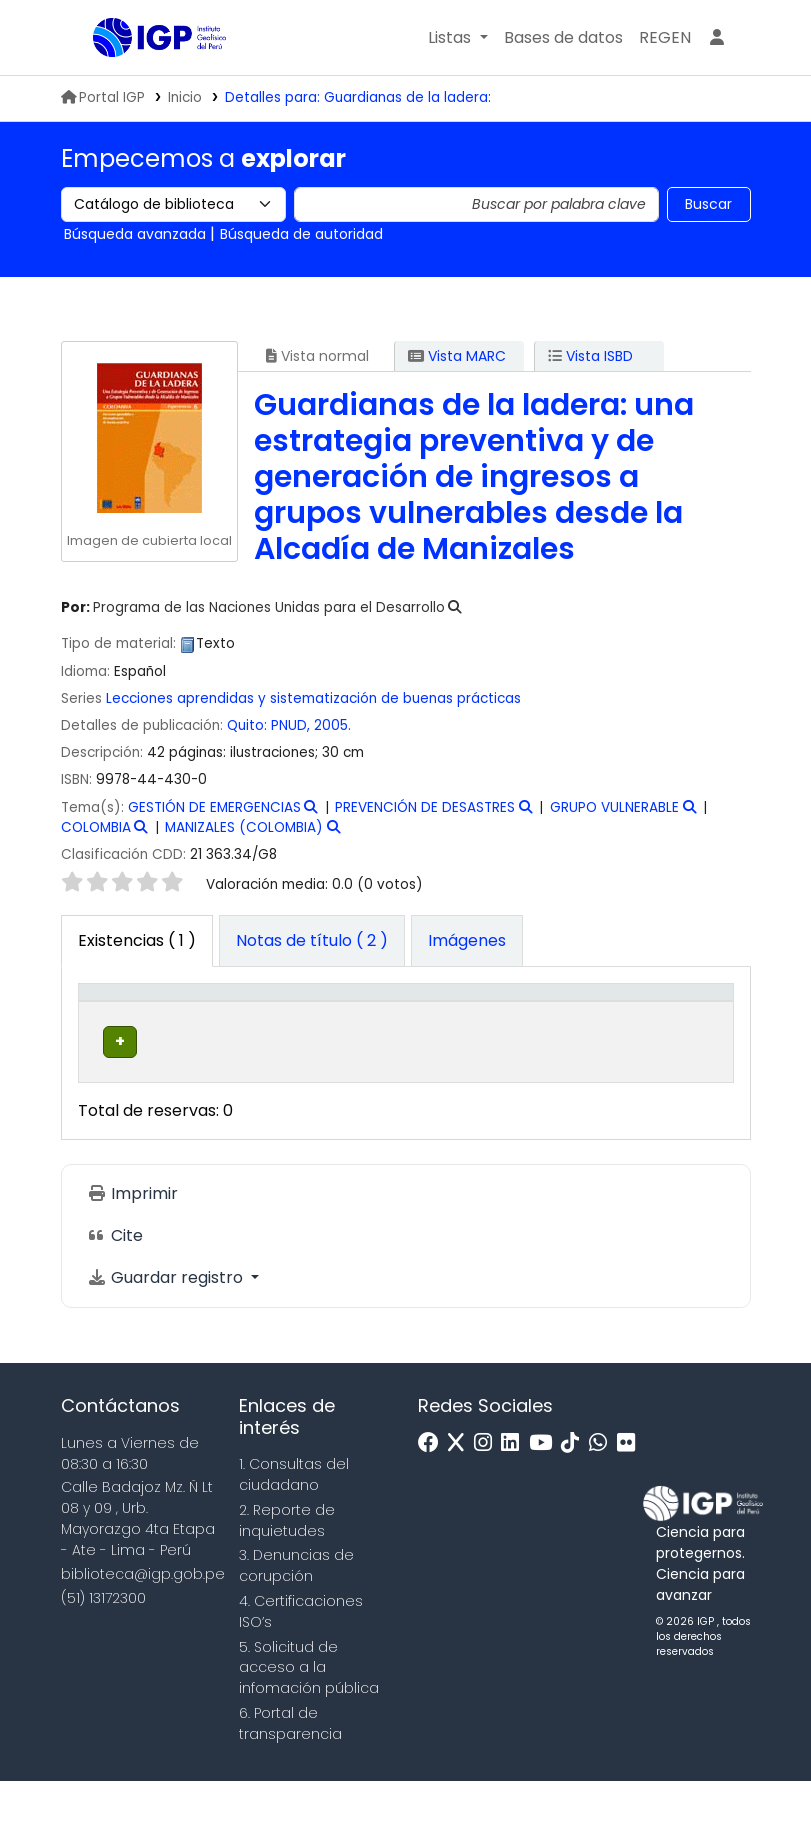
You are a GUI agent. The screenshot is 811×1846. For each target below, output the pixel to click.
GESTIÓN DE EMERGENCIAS (214, 807)
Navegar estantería (448, 1117)
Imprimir (132, 1258)
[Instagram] (488, 1508)
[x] (461, 1508)
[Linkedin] (515, 1508)
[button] (457, 38)
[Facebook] (433, 1508)
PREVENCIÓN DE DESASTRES (425, 807)
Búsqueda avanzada (135, 234)
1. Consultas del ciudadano (294, 1540)
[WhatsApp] (603, 1508)
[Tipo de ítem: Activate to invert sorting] (118, 1024)
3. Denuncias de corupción (296, 1631)
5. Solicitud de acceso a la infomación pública (309, 1733)
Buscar (708, 204)
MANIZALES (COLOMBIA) (244, 827)
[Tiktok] (575, 1508)
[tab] (312, 941)
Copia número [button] (584, 1034)
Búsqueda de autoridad (301, 234)
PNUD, (290, 725)
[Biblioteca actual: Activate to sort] (219, 1024)
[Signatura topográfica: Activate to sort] (473, 1024)
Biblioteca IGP (143, 78)
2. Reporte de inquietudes (287, 1585)
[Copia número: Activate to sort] (597, 1024)
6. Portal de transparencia (290, 1788)
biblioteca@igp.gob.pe (143, 1639)
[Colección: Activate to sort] (341, 1024)
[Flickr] (631, 1508)
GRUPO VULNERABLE (614, 807)
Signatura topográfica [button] (457, 1034)
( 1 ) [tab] (137, 940)
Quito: (249, 725)
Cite (115, 1300)
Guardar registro (167, 1342)
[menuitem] (665, 38)
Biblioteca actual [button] (206, 1034)
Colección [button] (327, 1045)
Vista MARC (457, 356)
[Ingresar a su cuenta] (717, 38)
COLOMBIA (96, 827)
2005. (332, 725)
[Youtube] (545, 1508)
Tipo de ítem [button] (105, 1023)
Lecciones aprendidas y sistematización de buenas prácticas (313, 698)
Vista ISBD (590, 356)
